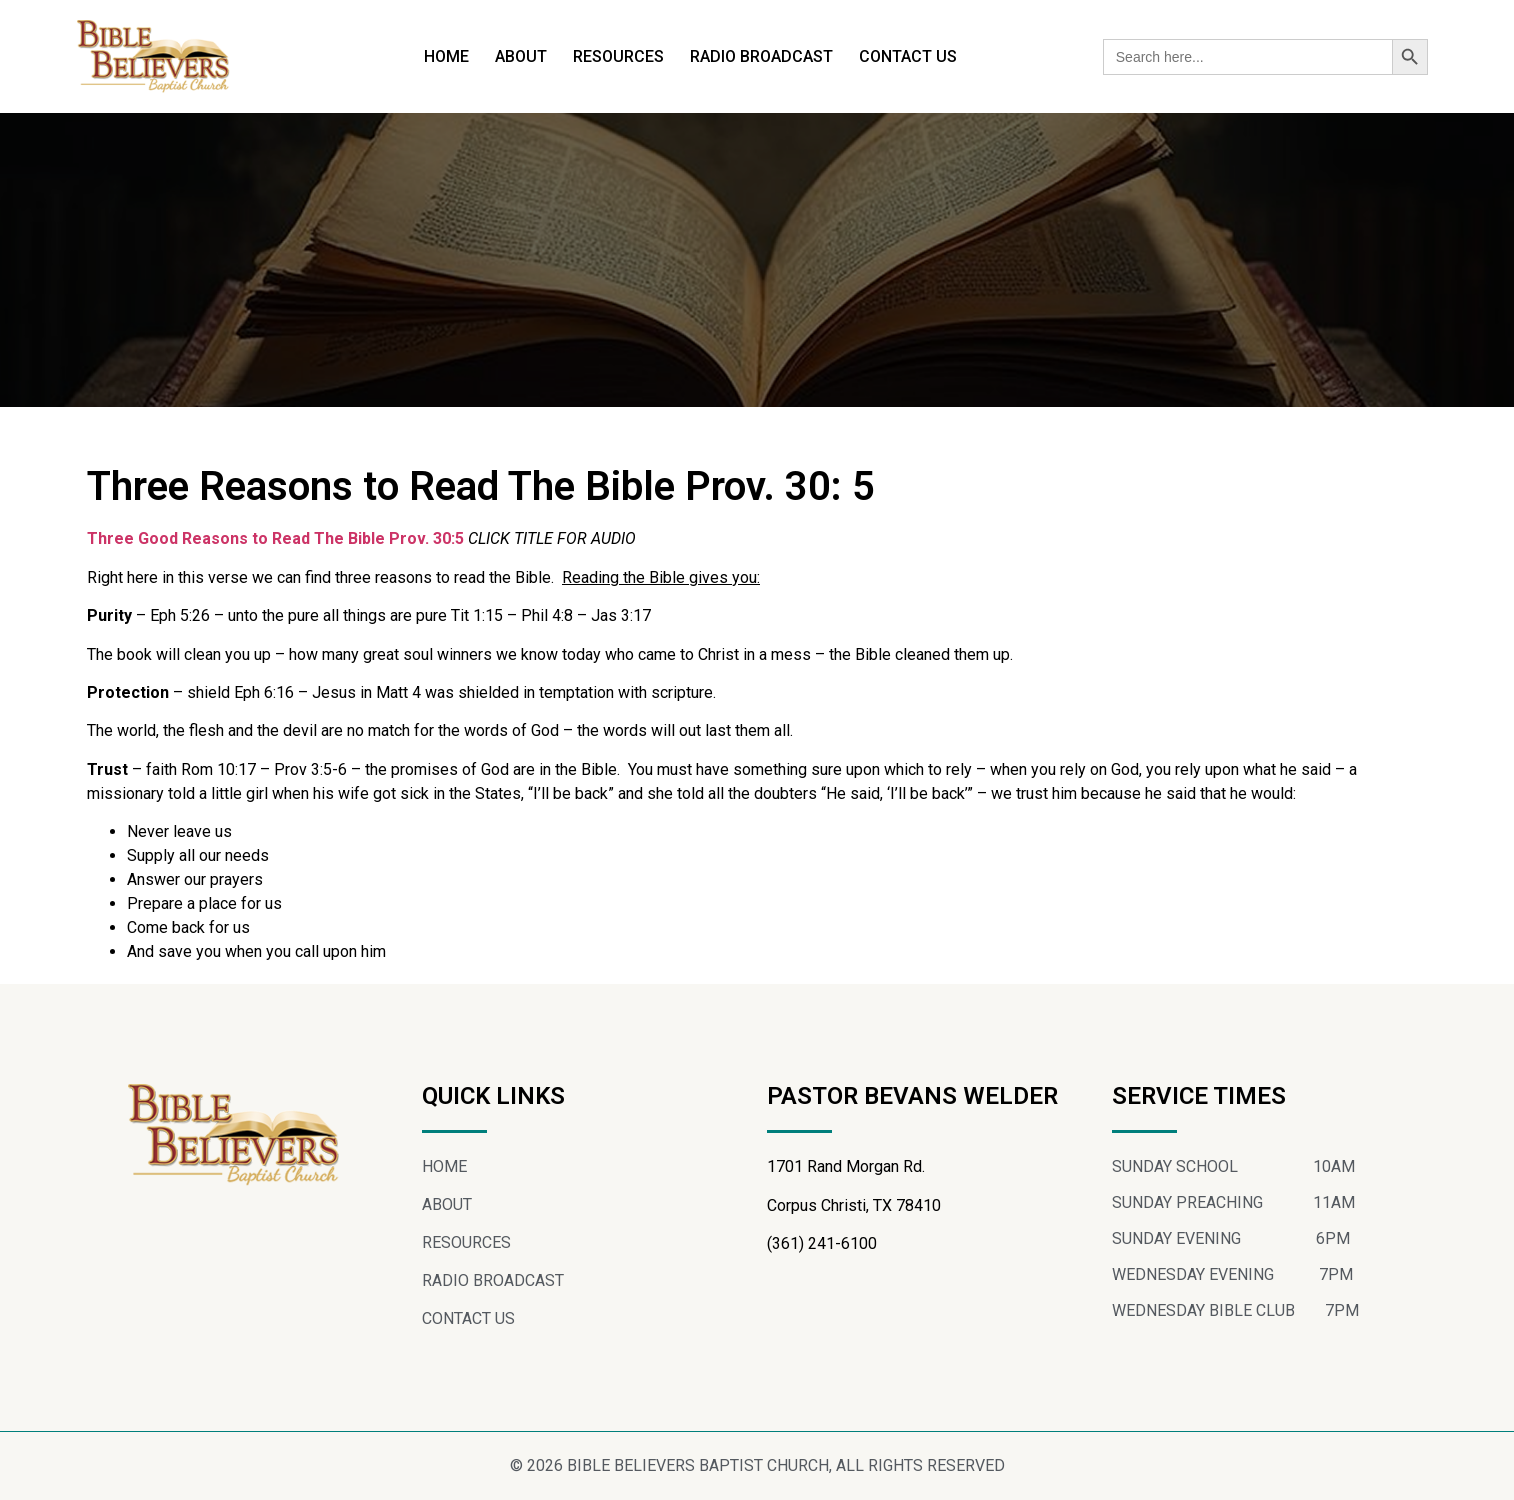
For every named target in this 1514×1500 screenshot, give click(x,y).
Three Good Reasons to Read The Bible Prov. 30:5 (277, 538)
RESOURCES (618, 56)
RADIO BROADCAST (761, 56)
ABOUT (521, 56)
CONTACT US (908, 56)
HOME (446, 56)
